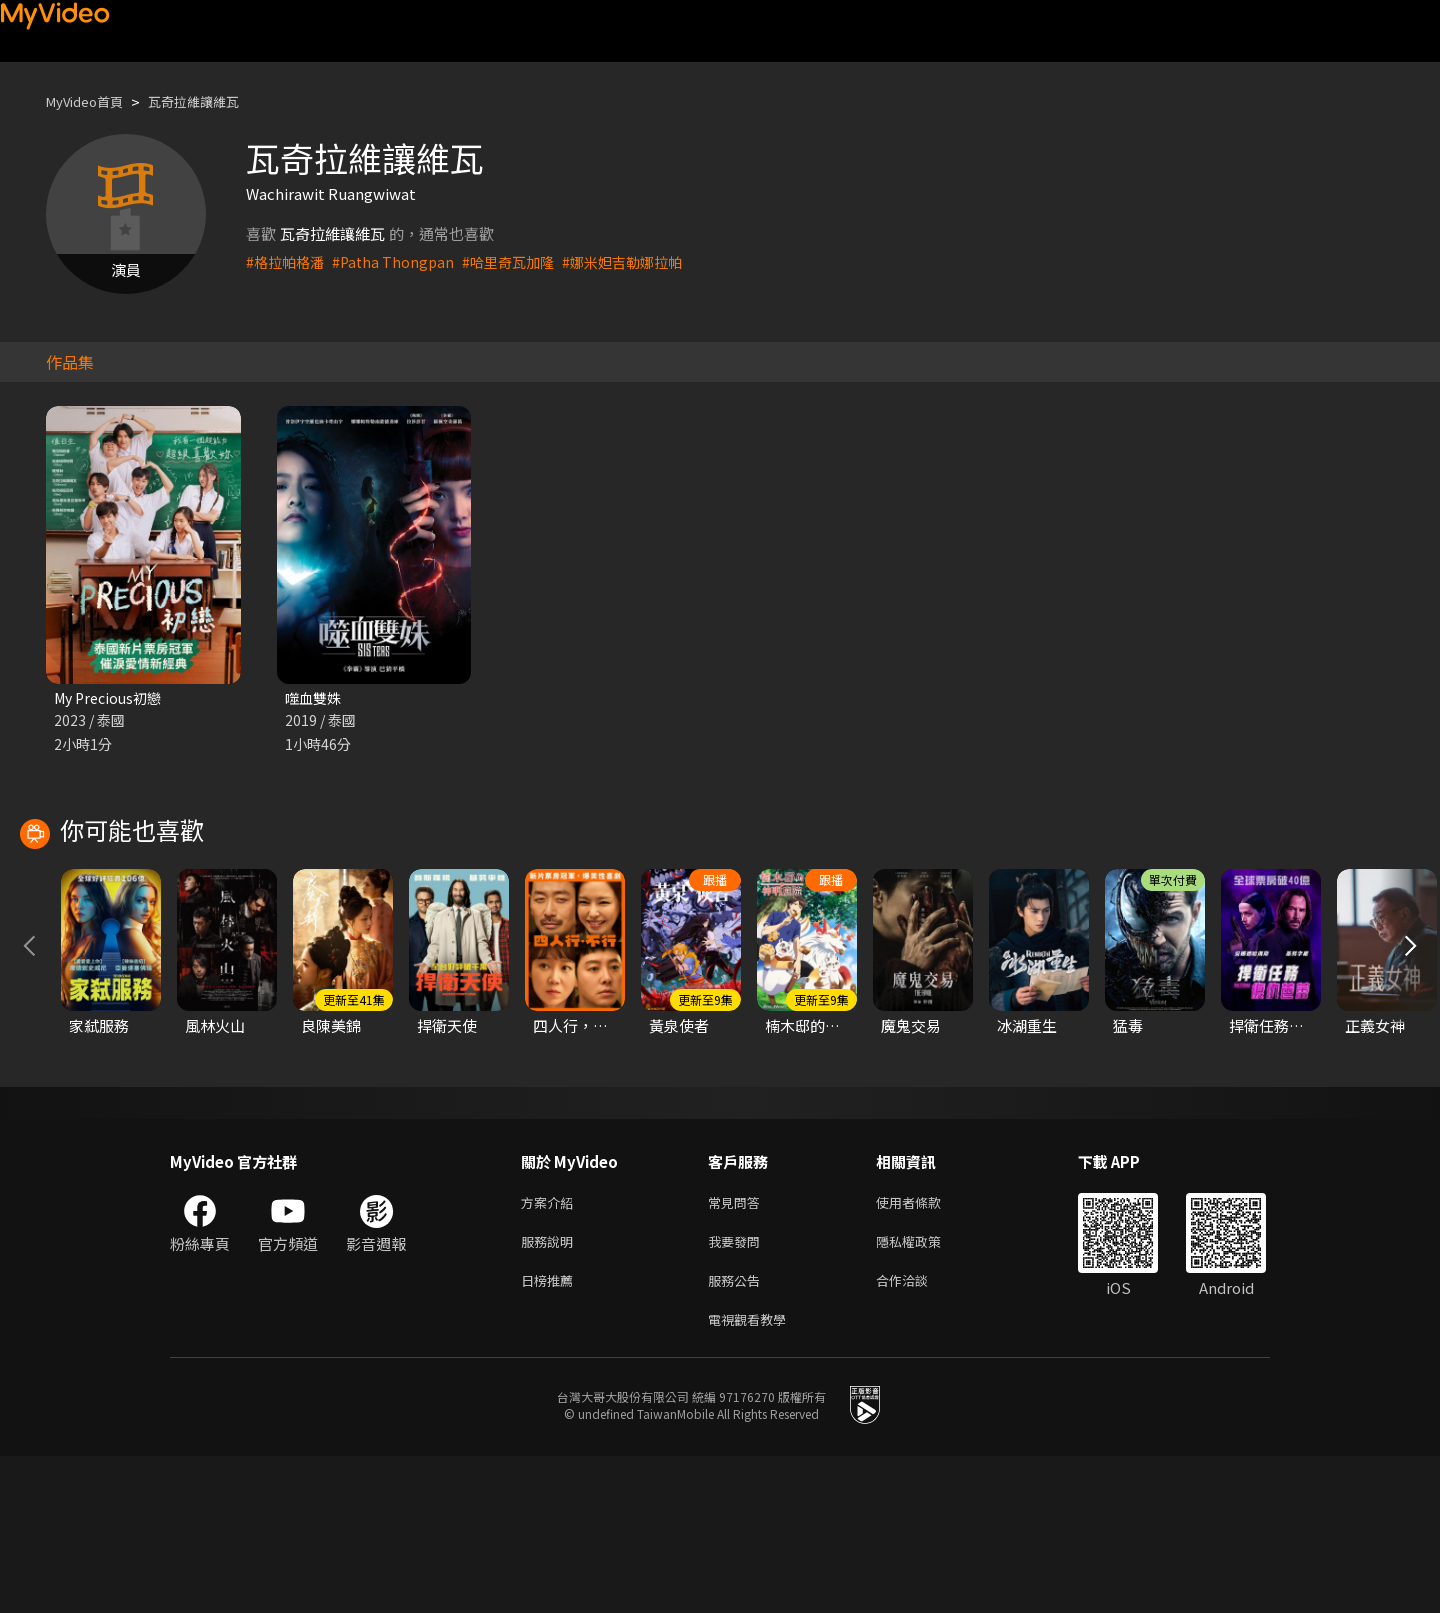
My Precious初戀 (112, 698)
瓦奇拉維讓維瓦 (214, 101)
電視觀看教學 (753, 1474)
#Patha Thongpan (399, 261)
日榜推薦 (551, 1432)
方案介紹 (551, 1348)
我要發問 (738, 1390)
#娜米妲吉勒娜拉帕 (640, 261)
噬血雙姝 (315, 698)
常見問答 (738, 1348)
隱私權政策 (925, 1390)
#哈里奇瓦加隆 (519, 261)
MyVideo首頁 (91, 101)
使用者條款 (925, 1348)
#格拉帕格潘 (287, 261)
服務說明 (551, 1390)
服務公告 (738, 1432)
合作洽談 (918, 1432)
